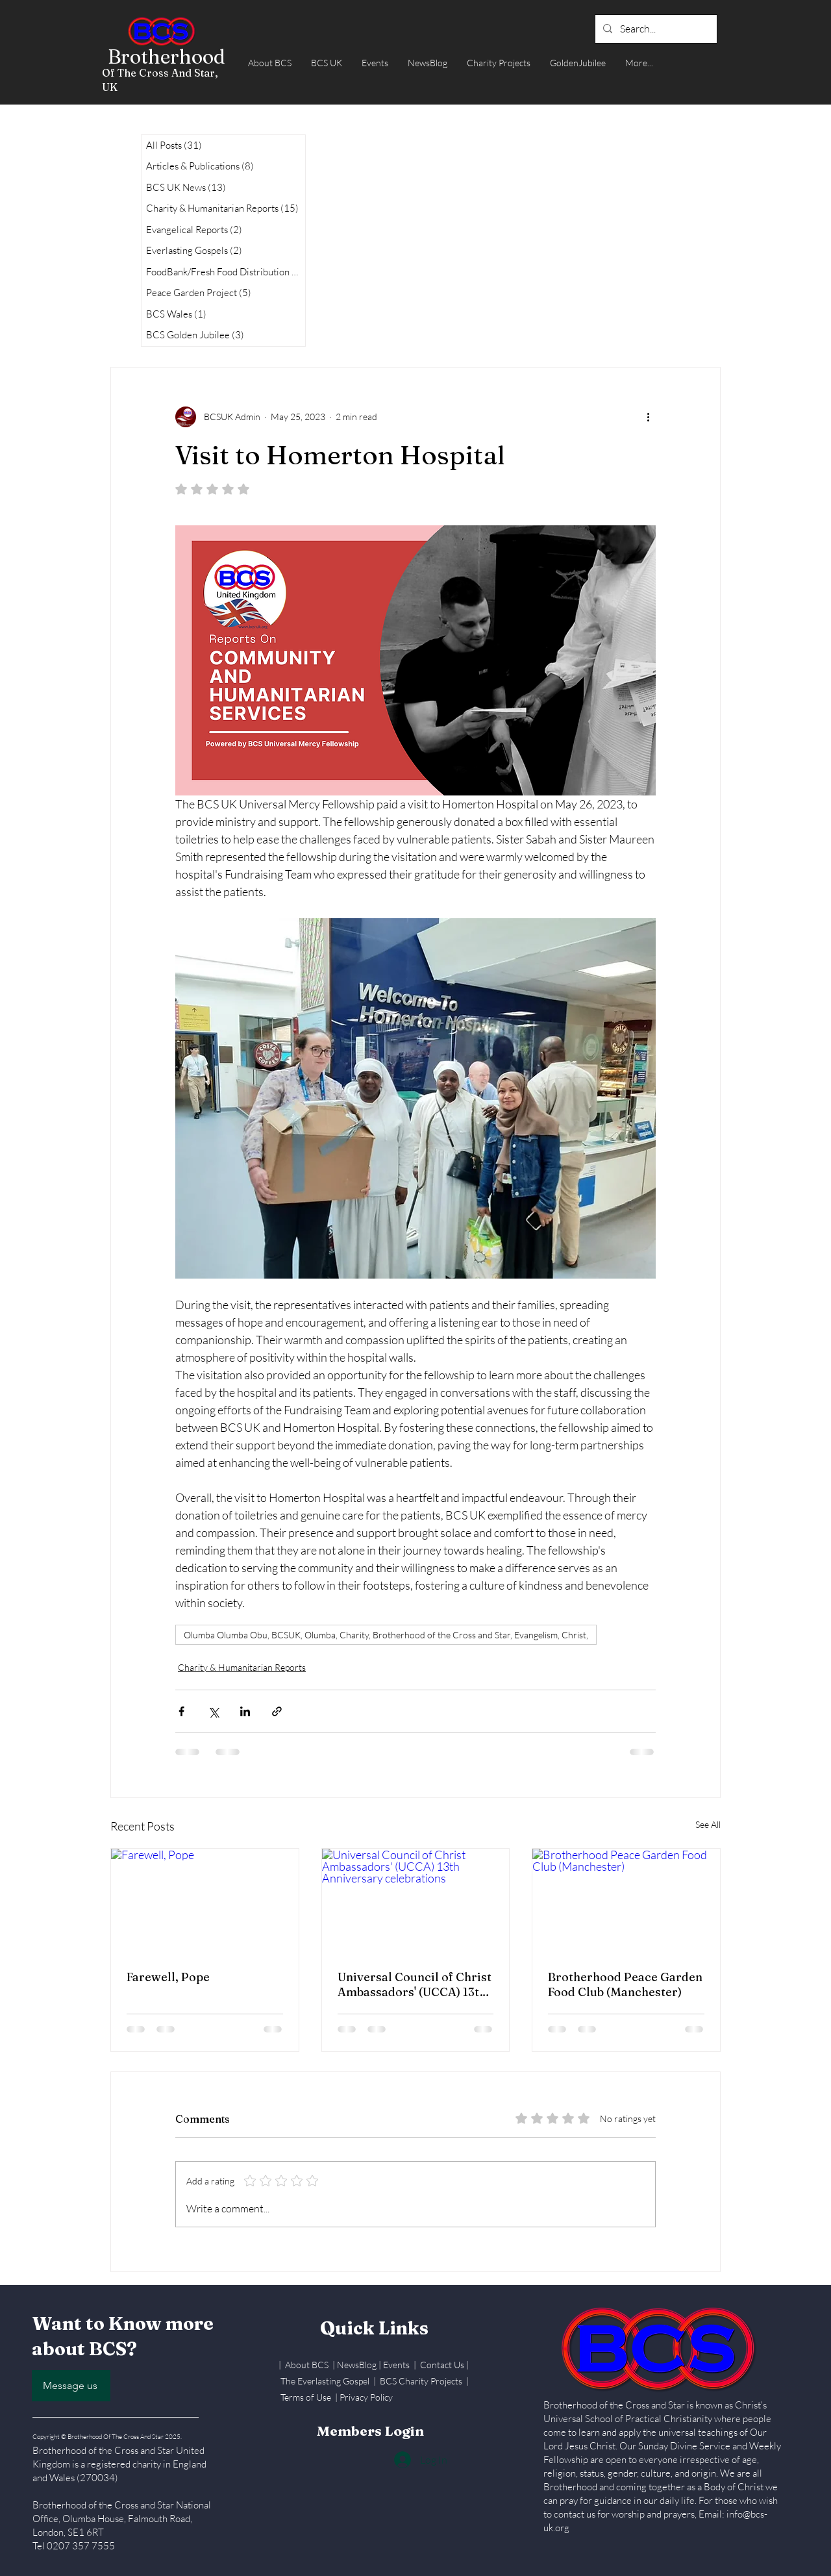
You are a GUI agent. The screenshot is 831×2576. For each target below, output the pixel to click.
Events (397, 2364)
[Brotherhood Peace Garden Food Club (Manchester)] (626, 1901)
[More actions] (648, 417)
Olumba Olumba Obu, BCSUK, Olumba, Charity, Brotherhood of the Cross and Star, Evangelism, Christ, (386, 1634)
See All (708, 1824)
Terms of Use (305, 2397)
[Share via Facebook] (181, 1711)
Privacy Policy (366, 2397)
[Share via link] (277, 1711)
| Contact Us (440, 2364)
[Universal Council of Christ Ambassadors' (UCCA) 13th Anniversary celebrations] (416, 1901)
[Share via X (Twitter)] (213, 1711)
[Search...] (654, 29)
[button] (269, 62)
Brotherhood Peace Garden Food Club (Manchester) (625, 1984)
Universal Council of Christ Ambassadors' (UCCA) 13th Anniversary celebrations (414, 1984)
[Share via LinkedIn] (245, 1711)
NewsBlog (357, 2364)
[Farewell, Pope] (205, 1901)
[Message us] (71, 2385)
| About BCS (305, 2364)
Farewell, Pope (168, 1977)
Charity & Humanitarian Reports (242, 1667)
